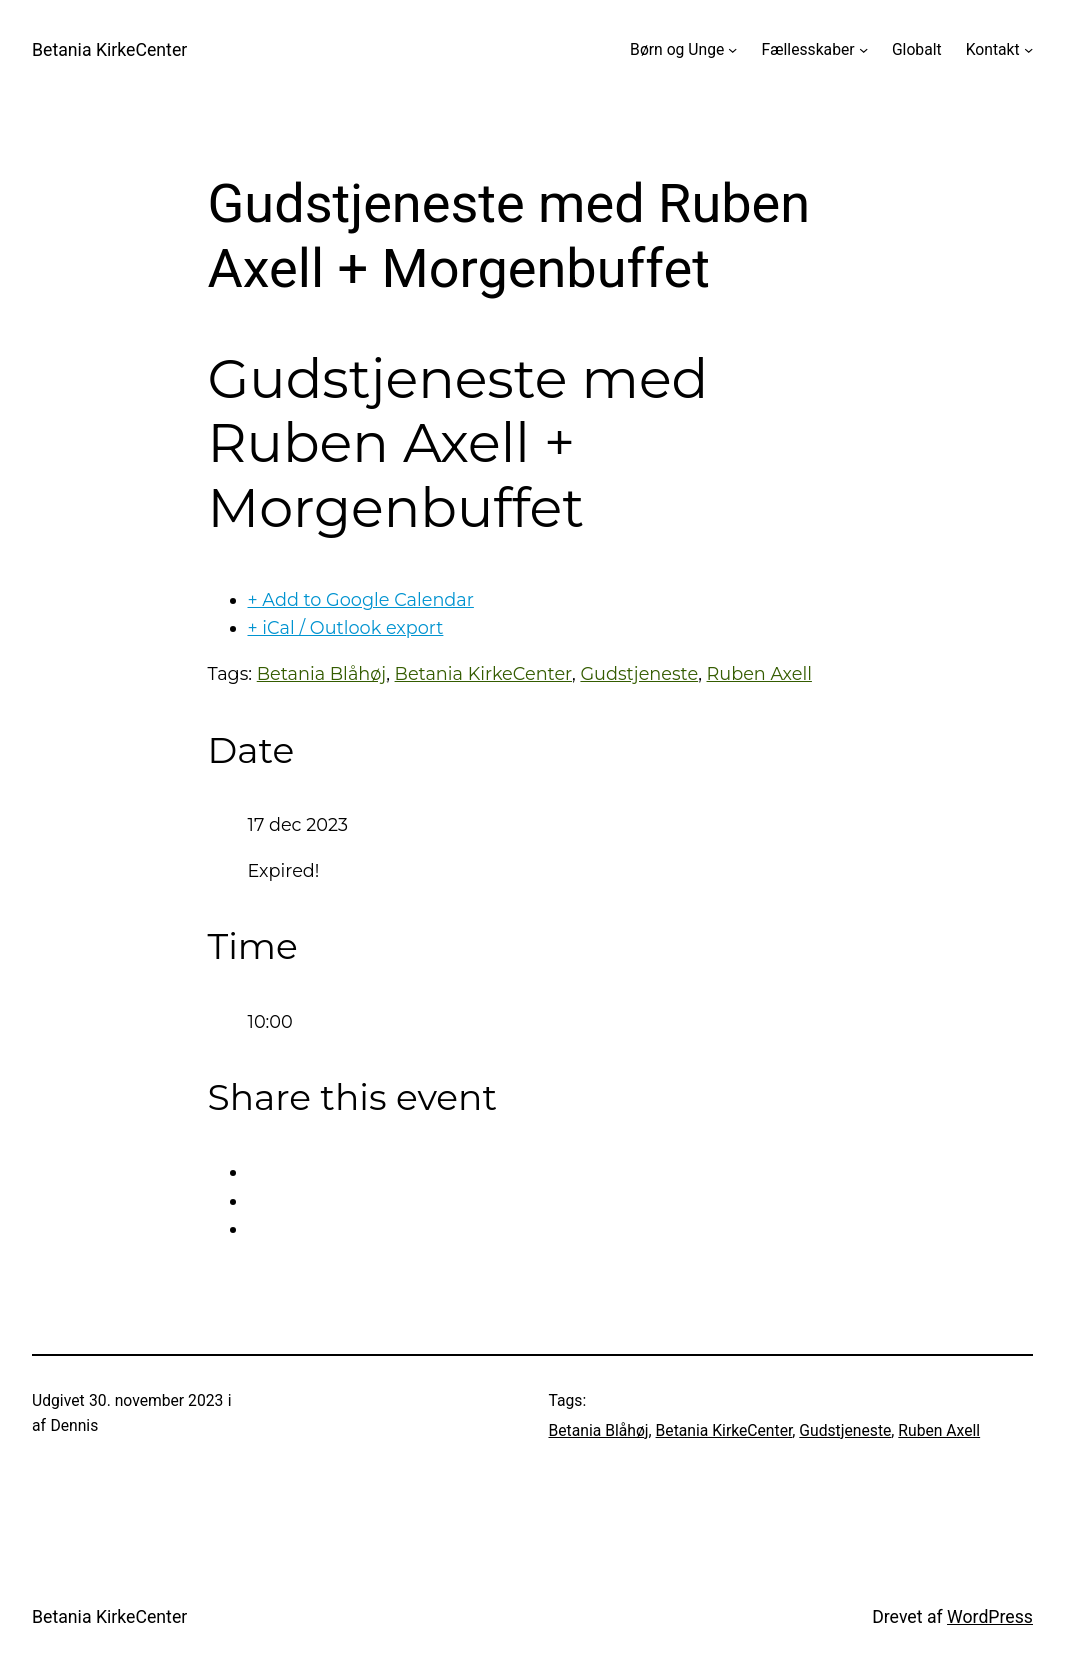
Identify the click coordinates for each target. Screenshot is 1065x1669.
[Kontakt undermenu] (1028, 49)
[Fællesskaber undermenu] (863, 49)
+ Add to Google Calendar (361, 599)
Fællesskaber (808, 49)
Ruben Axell (759, 673)
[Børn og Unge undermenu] (732, 49)
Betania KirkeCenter (109, 50)
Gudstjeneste (639, 673)
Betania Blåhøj (321, 673)
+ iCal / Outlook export (346, 627)
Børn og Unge (677, 49)
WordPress (990, 1617)
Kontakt (993, 49)
